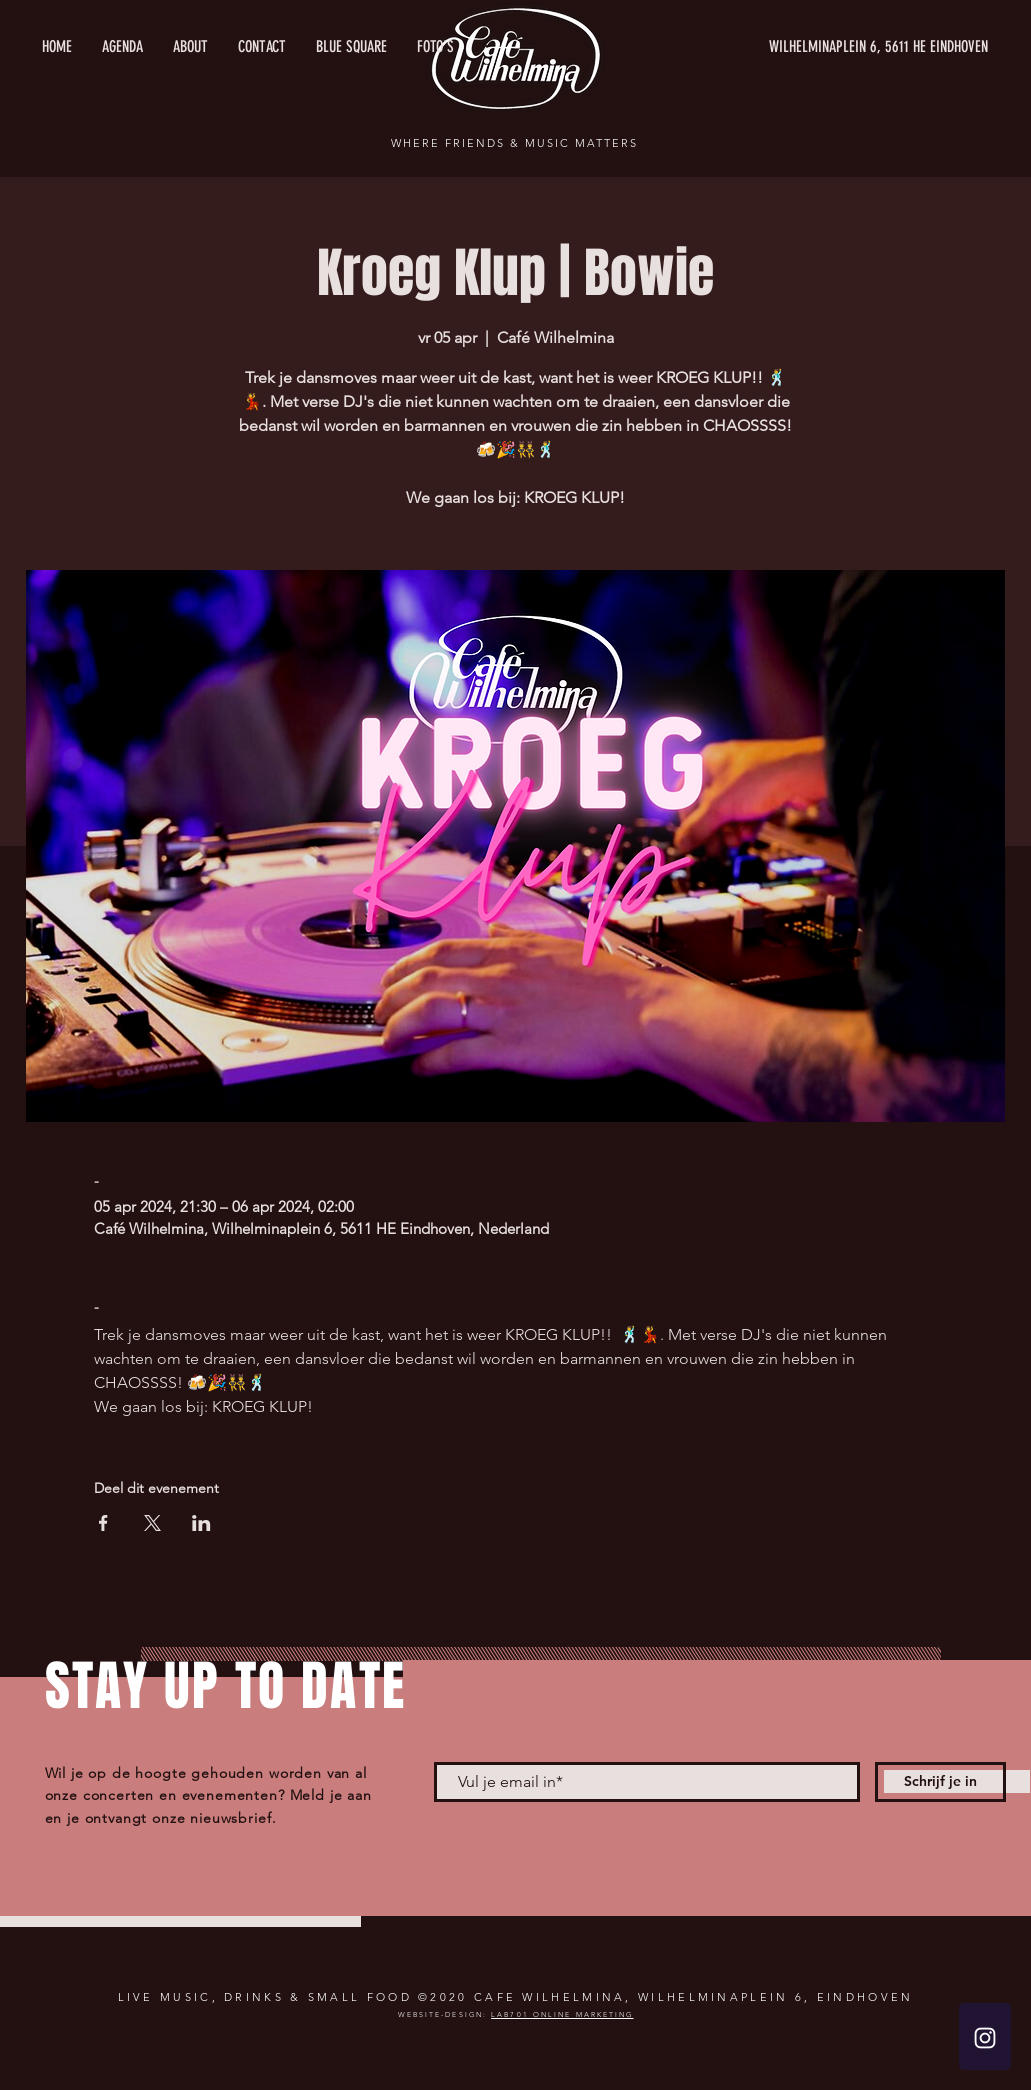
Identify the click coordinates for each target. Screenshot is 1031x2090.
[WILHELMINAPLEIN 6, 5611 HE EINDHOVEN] (799, 47)
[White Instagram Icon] (985, 2038)
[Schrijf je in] (940, 1782)
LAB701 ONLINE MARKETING (562, 2014)
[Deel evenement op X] (152, 1523)
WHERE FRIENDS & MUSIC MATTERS (514, 143)
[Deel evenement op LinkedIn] (201, 1523)
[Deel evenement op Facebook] (103, 1523)
